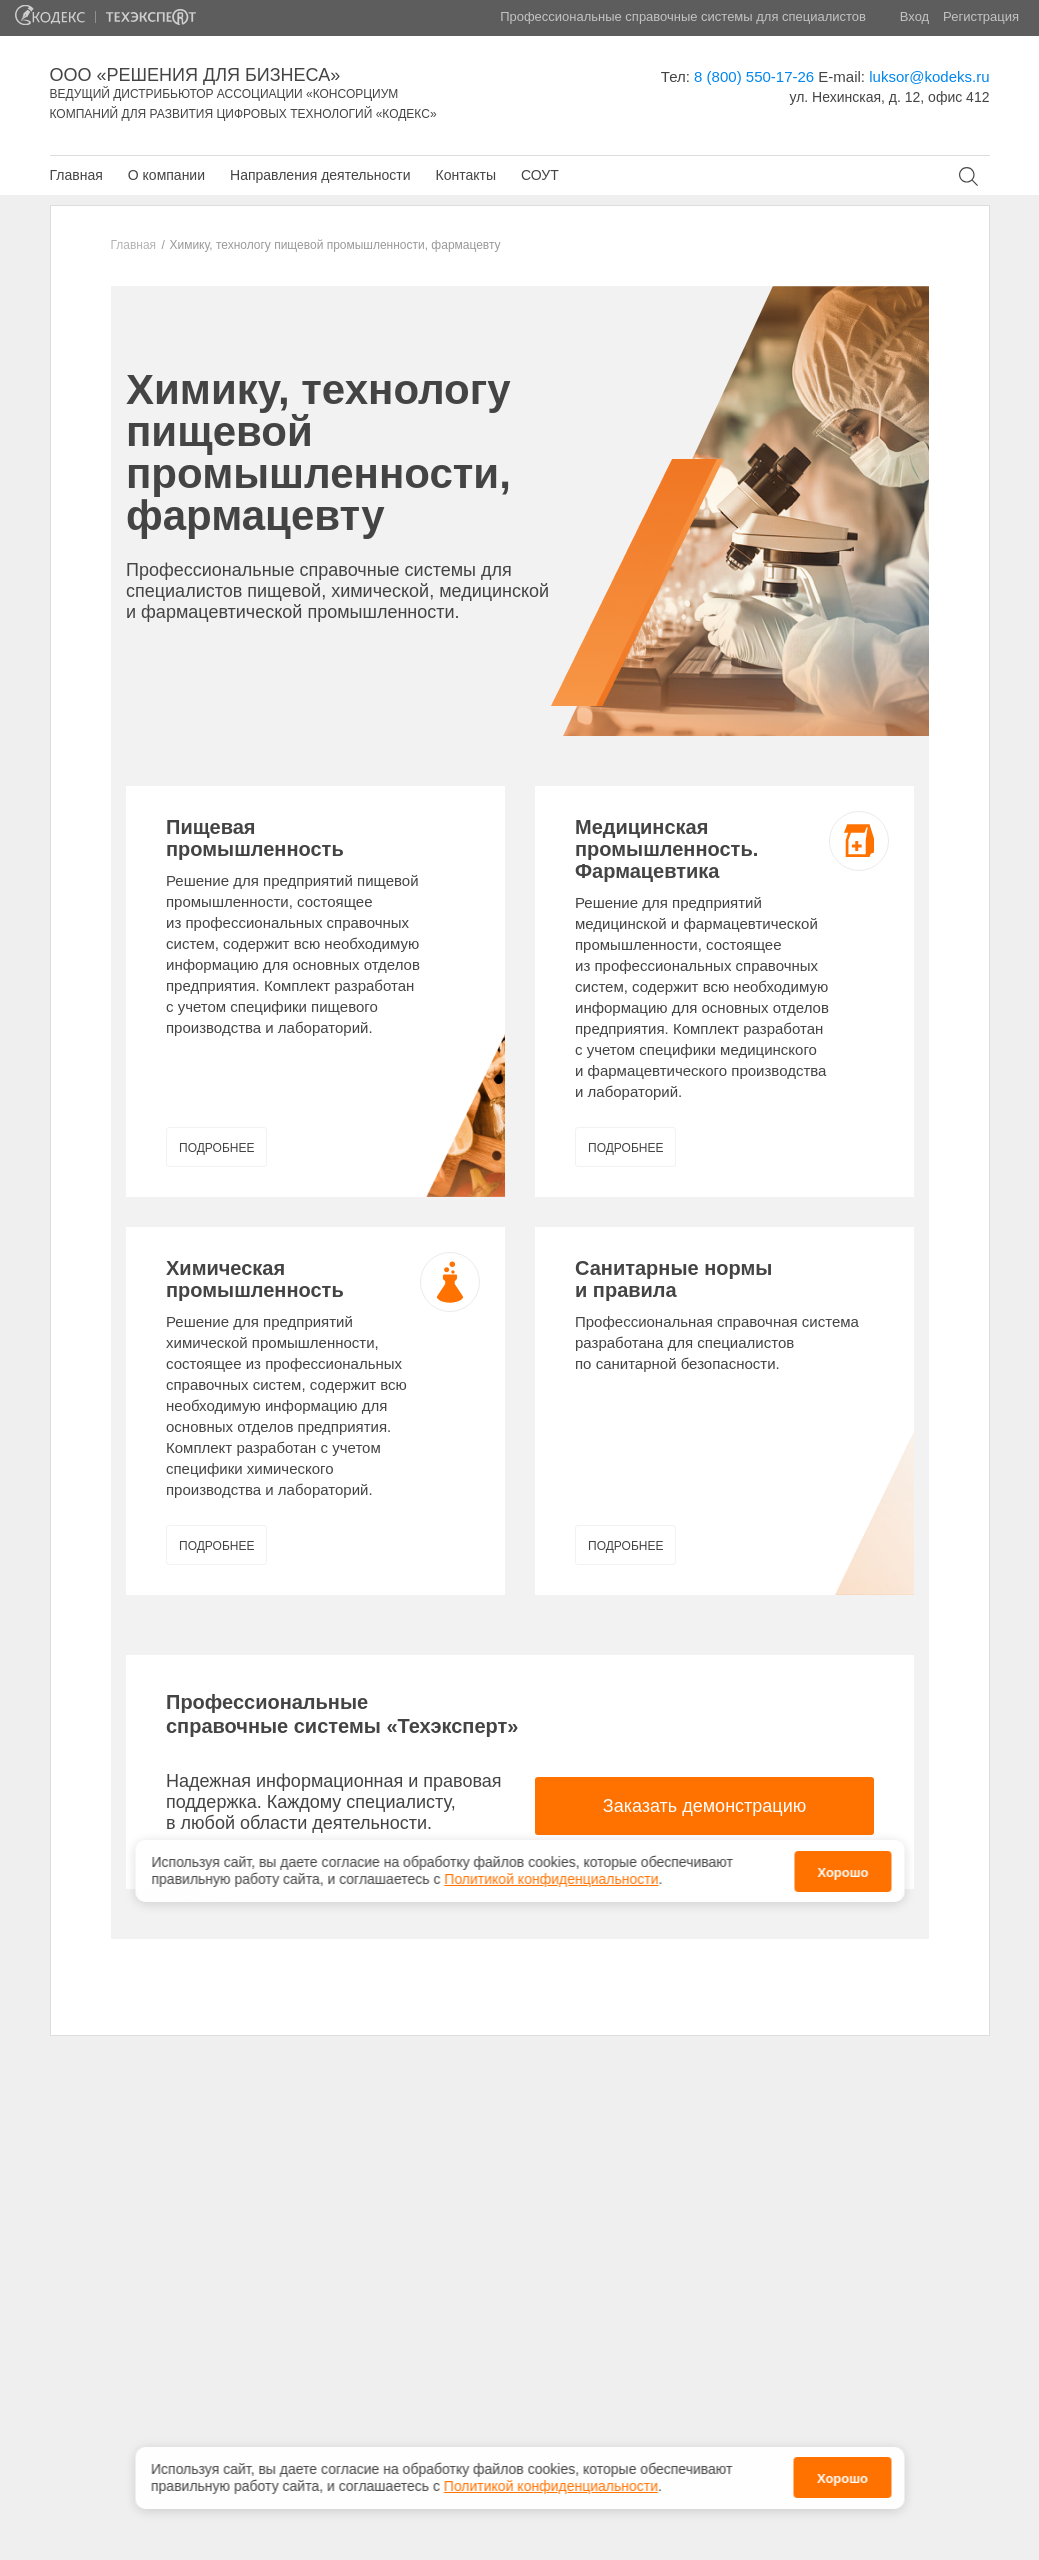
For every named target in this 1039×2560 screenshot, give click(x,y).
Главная (76, 175)
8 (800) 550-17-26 (754, 76)
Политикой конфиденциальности (551, 2486)
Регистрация (981, 16)
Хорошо (842, 2478)
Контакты (465, 175)
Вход (914, 16)
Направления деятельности (320, 175)
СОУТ (540, 175)
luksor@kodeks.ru (929, 76)
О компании (166, 175)
